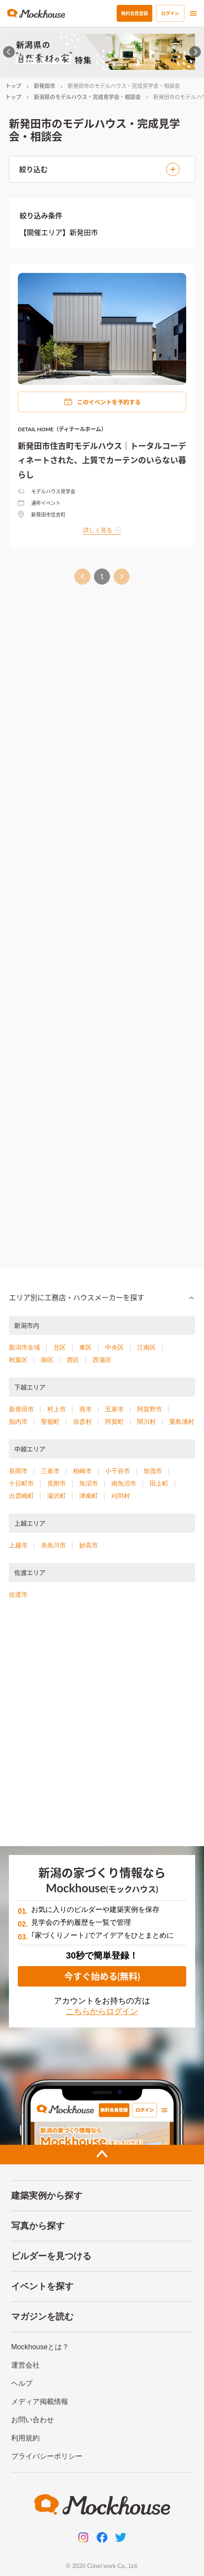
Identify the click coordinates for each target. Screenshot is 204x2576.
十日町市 (21, 1483)
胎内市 (18, 1421)
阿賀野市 (149, 1409)
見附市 (56, 1483)
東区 (85, 1347)
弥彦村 (82, 1421)
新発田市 (44, 86)
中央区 (114, 1347)
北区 (59, 1347)
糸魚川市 (53, 1545)
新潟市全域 (24, 1347)
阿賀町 (114, 1421)
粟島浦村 (181, 1421)
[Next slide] (195, 52)
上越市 (18, 1545)
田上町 (159, 1483)
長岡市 (18, 1470)
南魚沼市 (123, 1483)
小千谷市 (117, 1470)
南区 (47, 1359)
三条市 (50, 1470)
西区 (73, 1359)
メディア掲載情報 (39, 2401)
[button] (102, 1298)
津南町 (88, 1495)
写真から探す (38, 2226)
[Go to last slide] (9, 52)
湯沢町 (56, 1495)
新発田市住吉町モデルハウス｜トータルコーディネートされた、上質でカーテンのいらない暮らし (102, 460)
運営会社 (25, 2365)
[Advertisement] (102, 921)
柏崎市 (82, 1470)
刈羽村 (120, 1495)
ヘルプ (22, 2383)
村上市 (56, 1409)
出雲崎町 (21, 1495)
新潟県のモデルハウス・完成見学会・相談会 (87, 97)
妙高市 (88, 1545)
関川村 (146, 1421)
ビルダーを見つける (51, 2256)
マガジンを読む (42, 2316)
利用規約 (25, 2438)
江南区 (146, 1347)
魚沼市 (88, 1483)
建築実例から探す (46, 2195)
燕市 (85, 1409)
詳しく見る (102, 530)
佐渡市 (18, 1594)
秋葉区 (18, 1359)
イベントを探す (42, 2286)
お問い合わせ (32, 2420)
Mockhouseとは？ (40, 2347)
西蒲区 (102, 1359)
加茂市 (152, 1470)
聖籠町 (50, 1421)
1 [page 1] (102, 576)
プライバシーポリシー (46, 2456)
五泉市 (114, 1409)
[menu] (193, 13)
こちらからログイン (102, 2011)
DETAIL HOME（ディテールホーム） (62, 429)
